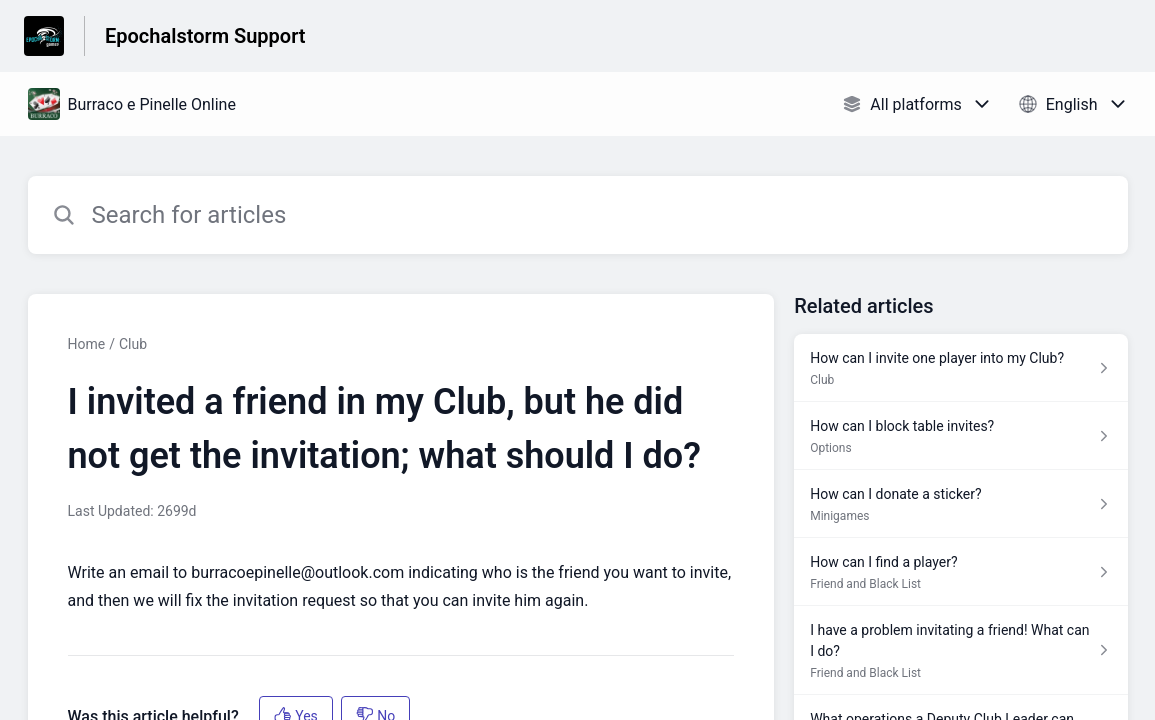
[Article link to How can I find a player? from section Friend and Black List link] (960, 572)
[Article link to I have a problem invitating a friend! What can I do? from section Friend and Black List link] (960, 650)
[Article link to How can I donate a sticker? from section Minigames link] (960, 504)
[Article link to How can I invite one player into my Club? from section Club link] (960, 368)
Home (87, 344)
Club (133, 344)
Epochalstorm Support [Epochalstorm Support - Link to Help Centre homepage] (205, 36)
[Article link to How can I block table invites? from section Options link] (960, 436)
